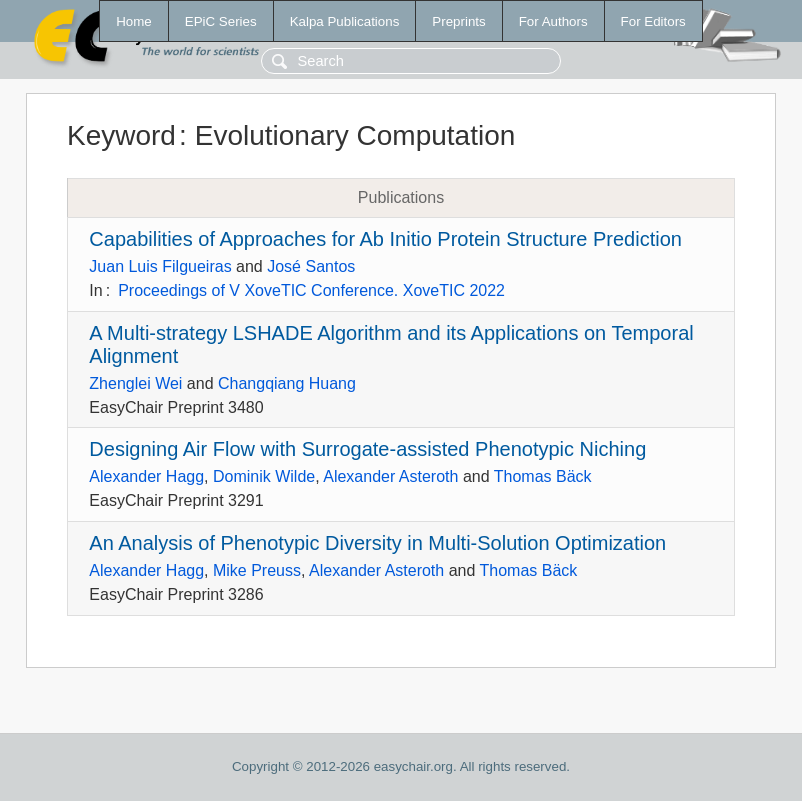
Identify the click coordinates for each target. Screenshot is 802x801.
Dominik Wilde (264, 476)
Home (134, 21)
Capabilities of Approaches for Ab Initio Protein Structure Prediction (385, 239)
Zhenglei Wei (135, 383)
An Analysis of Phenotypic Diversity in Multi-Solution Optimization (377, 543)
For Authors (553, 21)
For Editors (653, 21)
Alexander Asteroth (390, 476)
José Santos (311, 266)
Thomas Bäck (543, 476)
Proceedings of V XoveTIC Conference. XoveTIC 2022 (311, 290)
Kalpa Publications (345, 21)
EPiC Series (221, 21)
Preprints (458, 21)
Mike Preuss (257, 570)
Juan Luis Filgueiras (160, 266)
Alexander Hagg (146, 476)
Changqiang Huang (287, 383)
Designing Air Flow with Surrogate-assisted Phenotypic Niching (367, 449)
